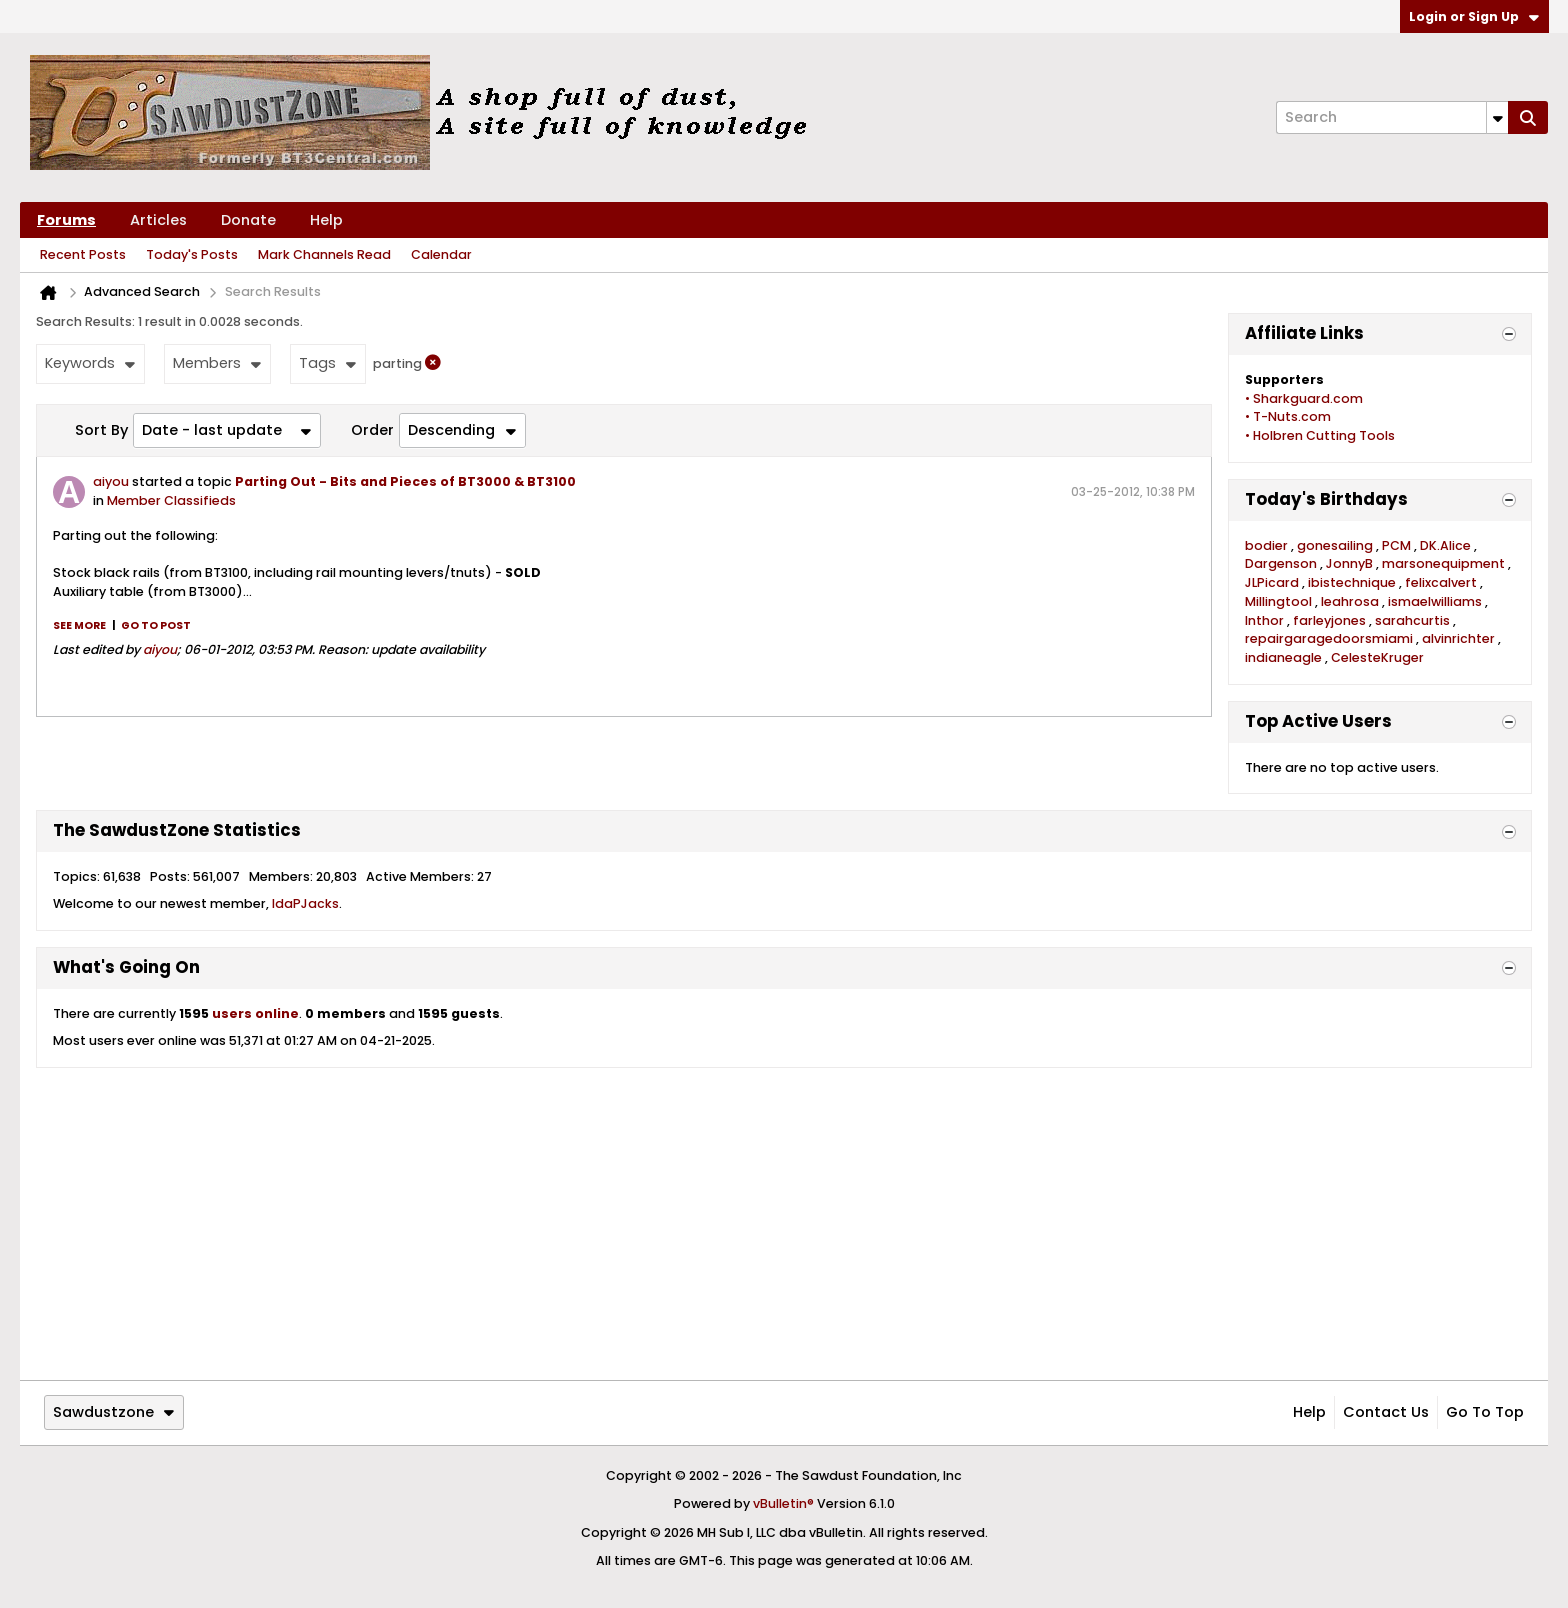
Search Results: (85, 321)
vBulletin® (783, 1503)
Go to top (1485, 1412)
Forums (66, 220)
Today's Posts (192, 254)
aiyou (111, 481)
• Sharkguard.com (1304, 398)
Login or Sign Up (1474, 16)
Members (217, 363)
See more (79, 625)
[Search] (1392, 117)
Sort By (101, 430)
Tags (327, 363)
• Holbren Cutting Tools (1320, 435)
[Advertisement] (784, 1224)
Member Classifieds (171, 500)
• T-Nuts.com (1288, 416)
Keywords (90, 363)
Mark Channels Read (324, 254)
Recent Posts (83, 254)
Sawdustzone (113, 1412)
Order (372, 430)
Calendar (441, 254)
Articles (158, 220)
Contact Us (1386, 1412)
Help (326, 220)
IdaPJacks (305, 903)
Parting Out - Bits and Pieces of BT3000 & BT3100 (405, 481)
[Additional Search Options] (1497, 117)
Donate (248, 220)
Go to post (156, 625)
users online (255, 1013)
